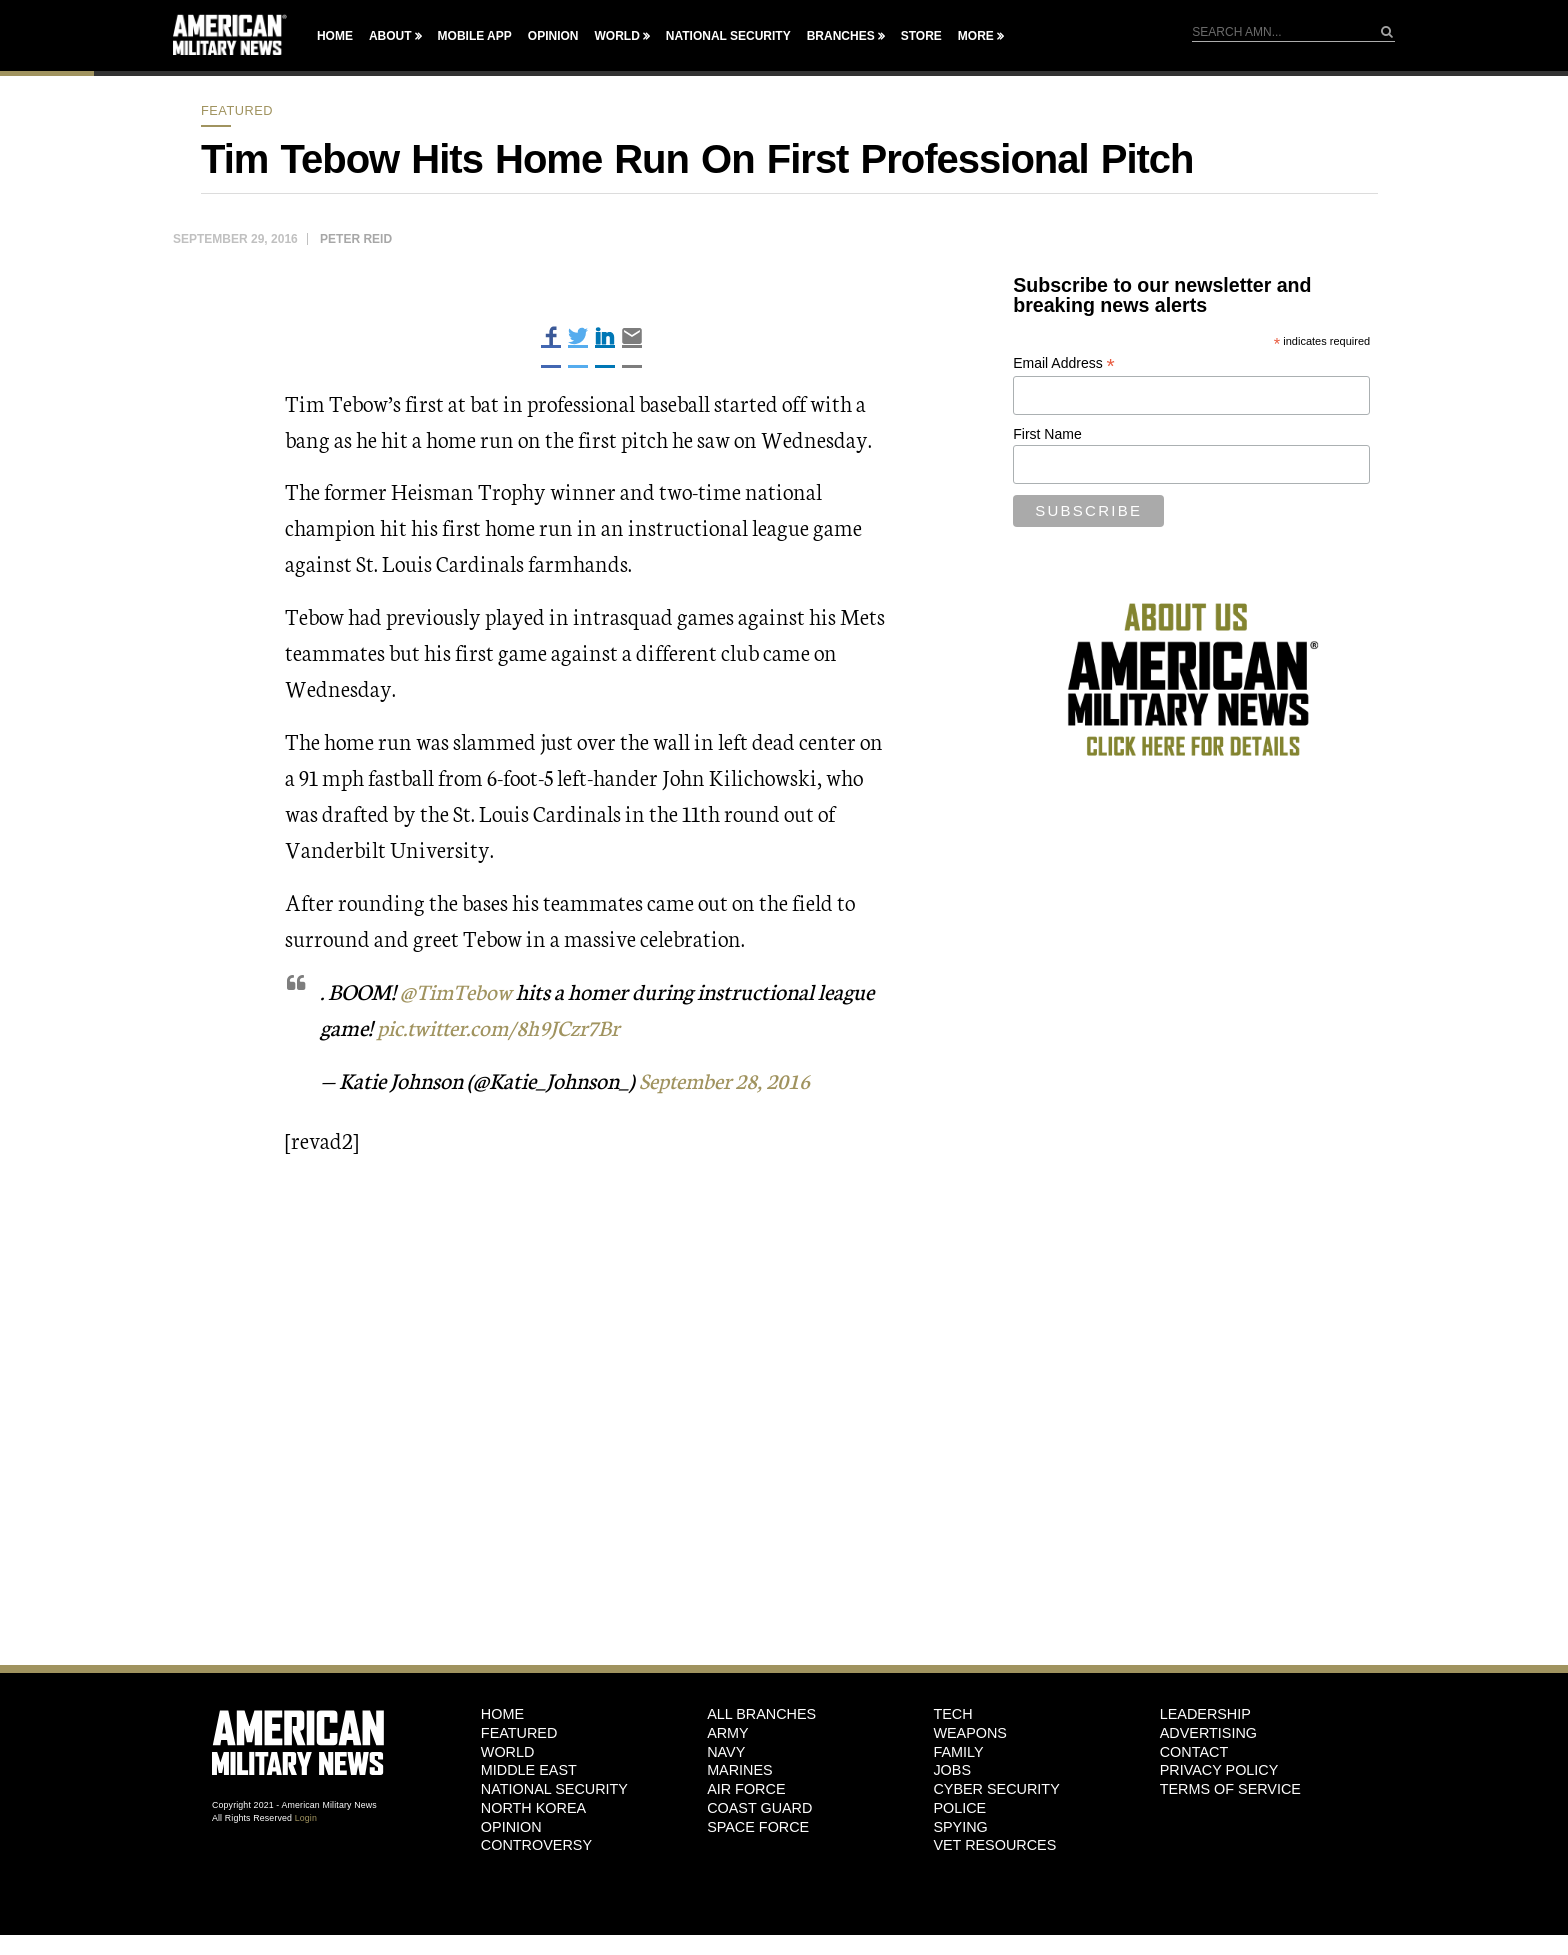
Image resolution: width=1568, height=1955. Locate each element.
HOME (502, 1713)
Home (335, 36)
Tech (952, 1713)
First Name (1047, 434)
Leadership (1205, 1713)
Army (728, 1732)
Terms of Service (1230, 1788)
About (390, 36)
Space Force (758, 1826)
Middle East (529, 1770)
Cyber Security (996, 1788)
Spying (960, 1826)
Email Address (1064, 363)
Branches (841, 36)
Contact (1194, 1751)
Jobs (952, 1770)
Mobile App (475, 36)
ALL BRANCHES (761, 1713)
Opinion (553, 36)
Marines (740, 1770)
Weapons (970, 1732)
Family (958, 1751)
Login (306, 1817)
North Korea (533, 1807)
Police (959, 1807)
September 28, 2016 (729, 1078)
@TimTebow (456, 990)
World (616, 36)
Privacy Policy (1219, 1770)
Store (921, 36)
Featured (237, 110)
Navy (726, 1751)
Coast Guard (759, 1807)
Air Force (746, 1788)
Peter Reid (356, 239)
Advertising (1208, 1732)
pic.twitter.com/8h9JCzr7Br (503, 1026)
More (976, 36)
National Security (728, 36)
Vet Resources (994, 1844)
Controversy (536, 1844)
